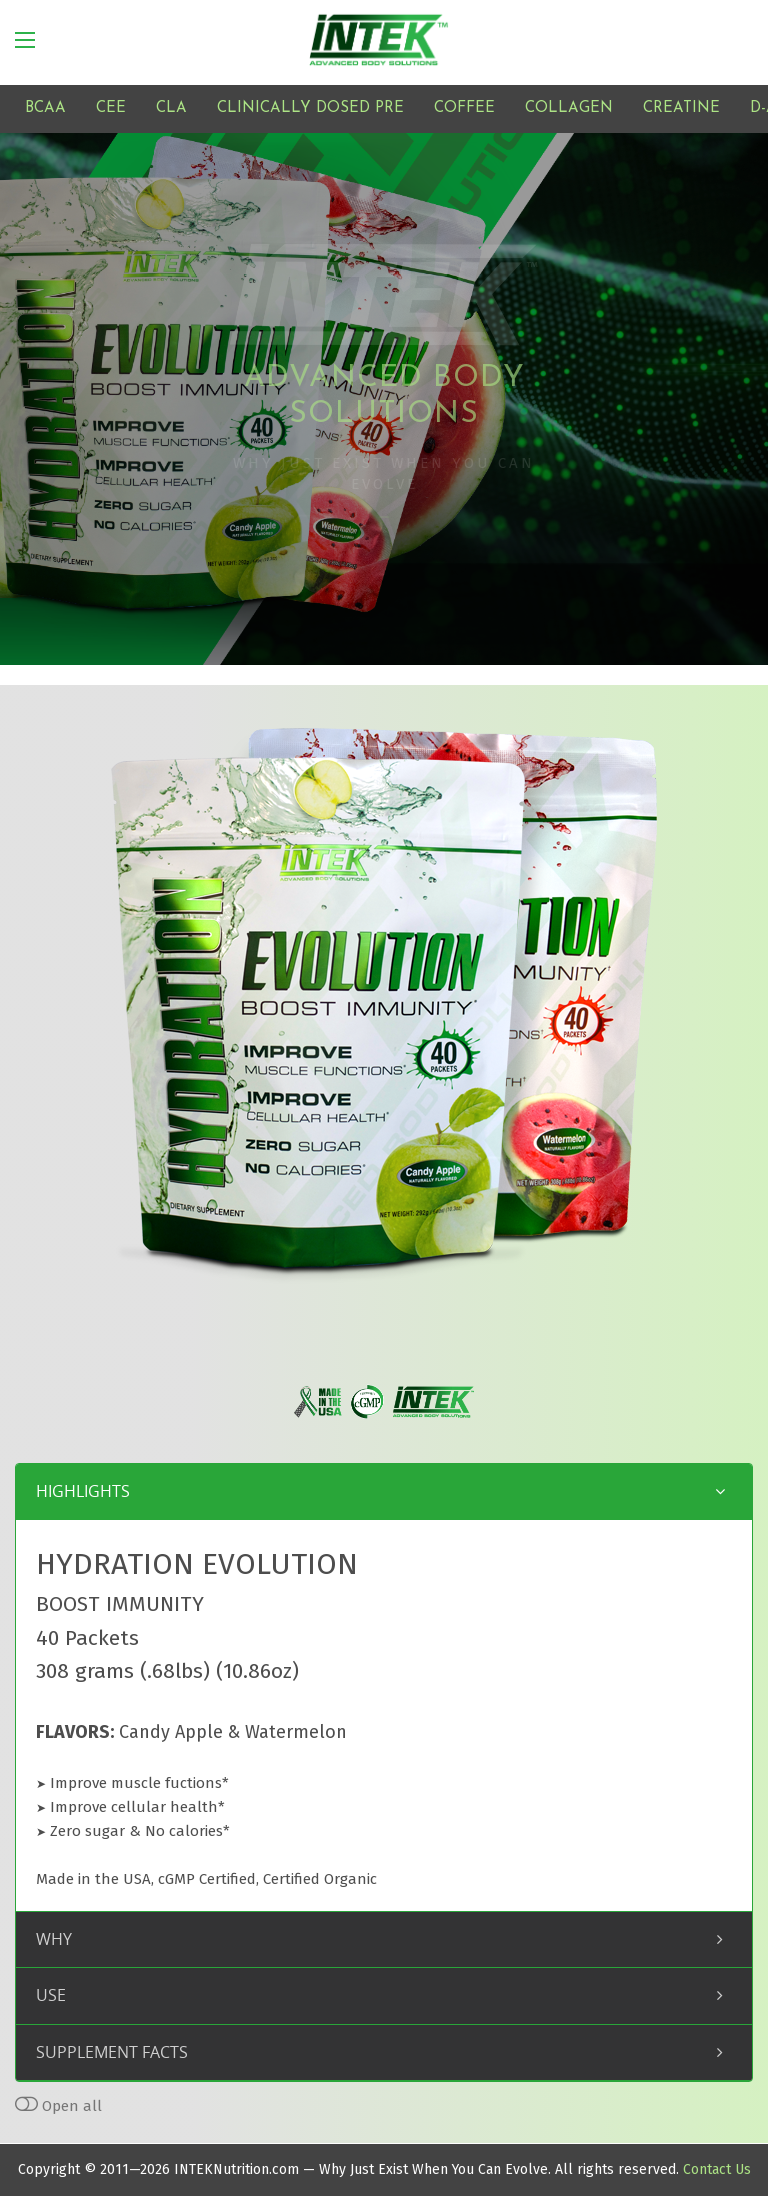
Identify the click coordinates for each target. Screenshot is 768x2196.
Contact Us (717, 2169)
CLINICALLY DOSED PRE (310, 108)
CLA (171, 108)
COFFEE (464, 108)
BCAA (45, 108)
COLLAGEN (569, 108)
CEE (111, 108)
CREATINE (681, 108)
